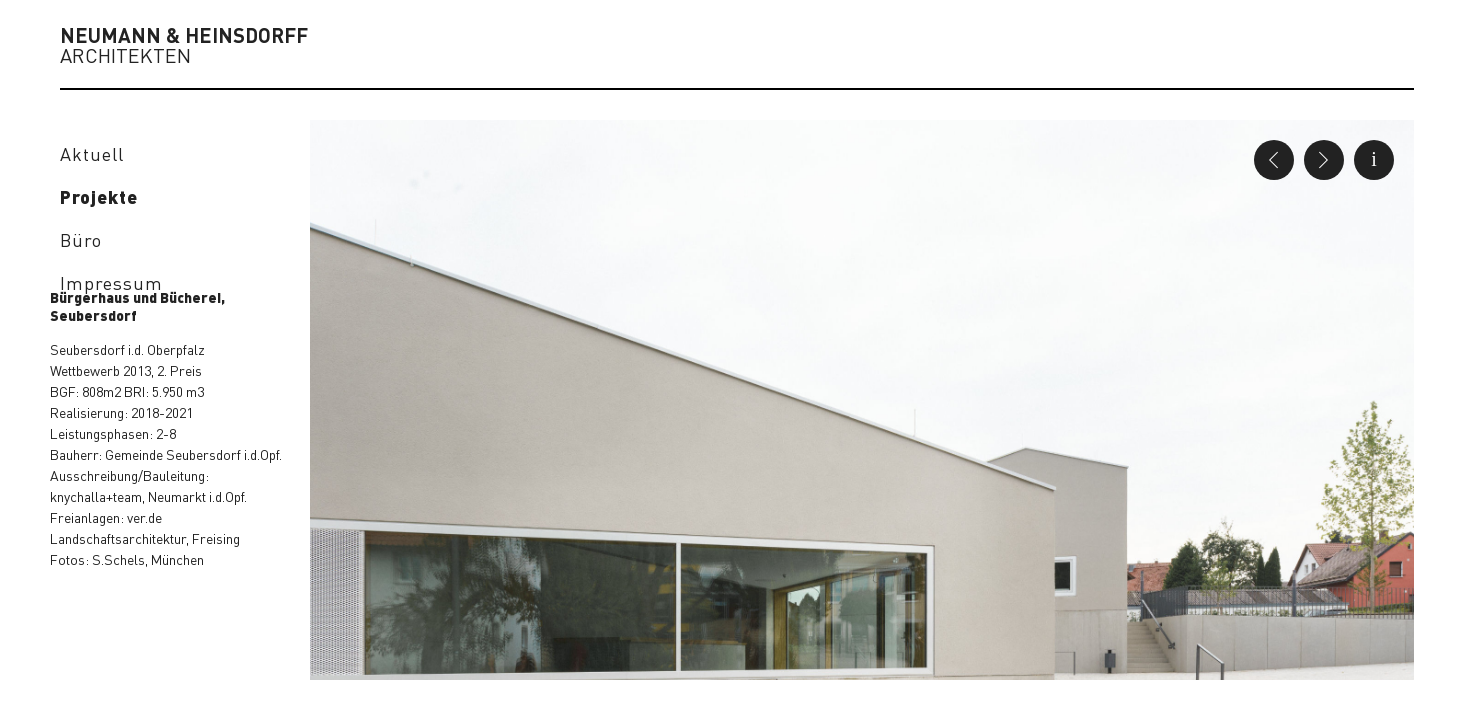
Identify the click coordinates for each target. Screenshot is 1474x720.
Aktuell (92, 153)
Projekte (99, 196)
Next (1324, 160)
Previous (1274, 160)
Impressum (111, 282)
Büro (81, 239)
